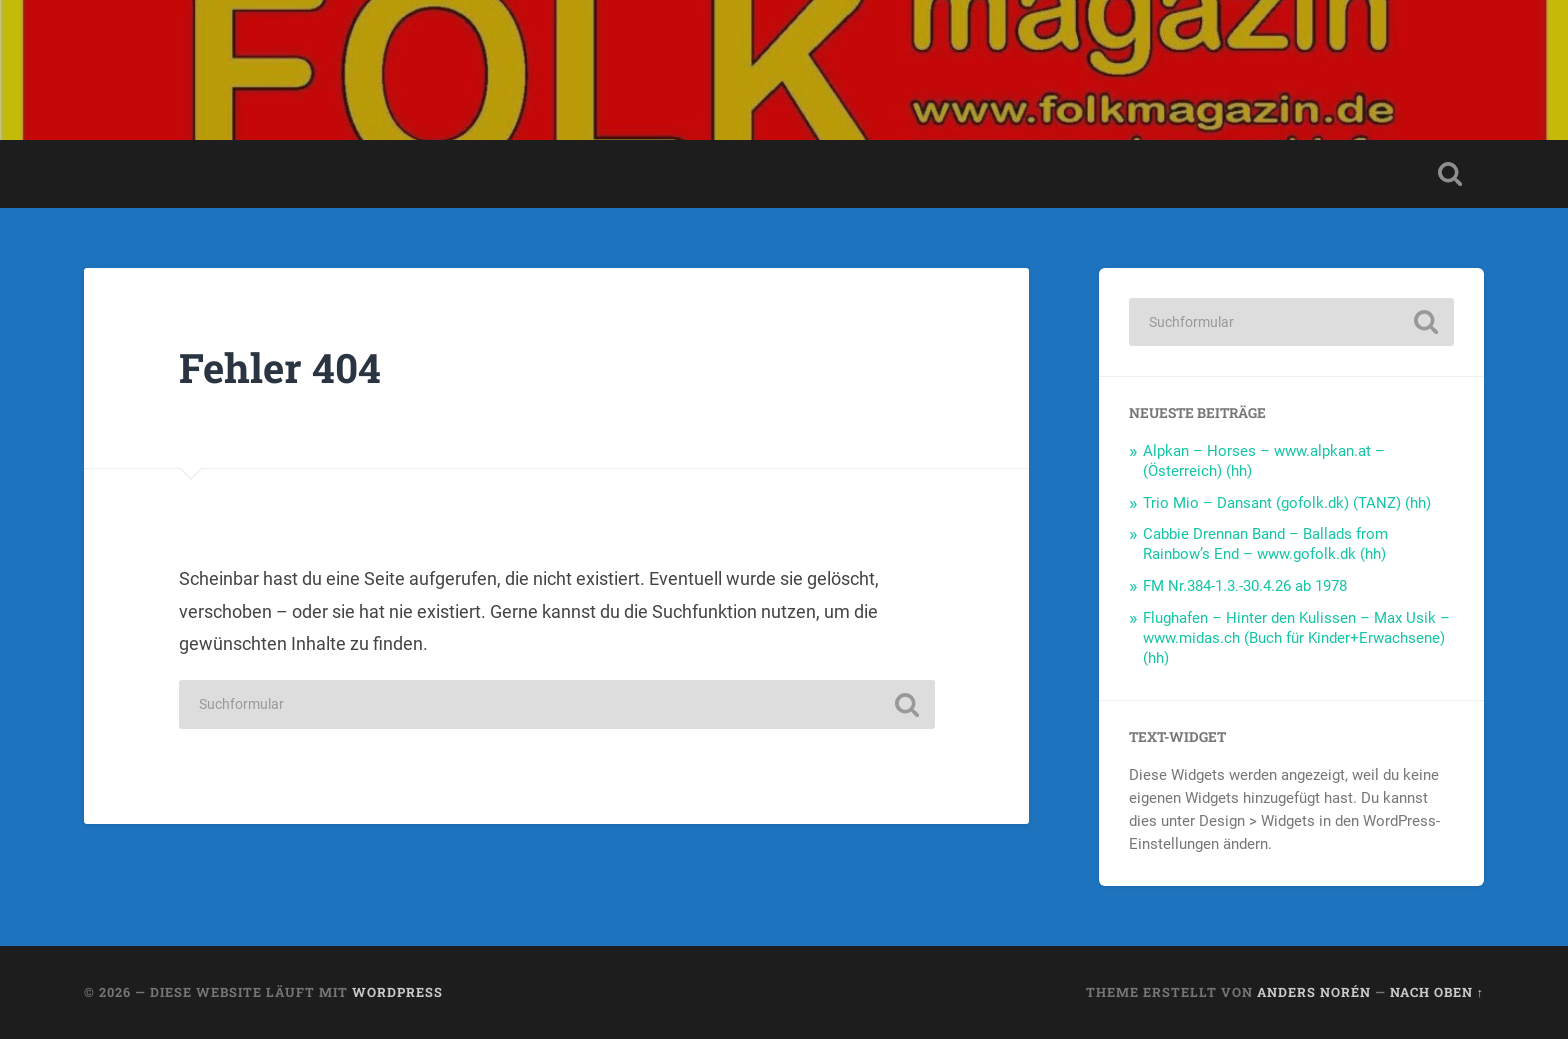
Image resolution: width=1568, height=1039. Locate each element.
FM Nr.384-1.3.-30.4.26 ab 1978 (1245, 586)
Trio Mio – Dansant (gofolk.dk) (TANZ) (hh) (1287, 503)
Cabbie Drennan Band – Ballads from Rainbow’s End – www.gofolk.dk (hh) (1265, 544)
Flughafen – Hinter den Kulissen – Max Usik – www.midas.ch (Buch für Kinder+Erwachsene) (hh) (1296, 638)
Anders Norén (1314, 992)
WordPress (397, 992)
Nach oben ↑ (1437, 992)
